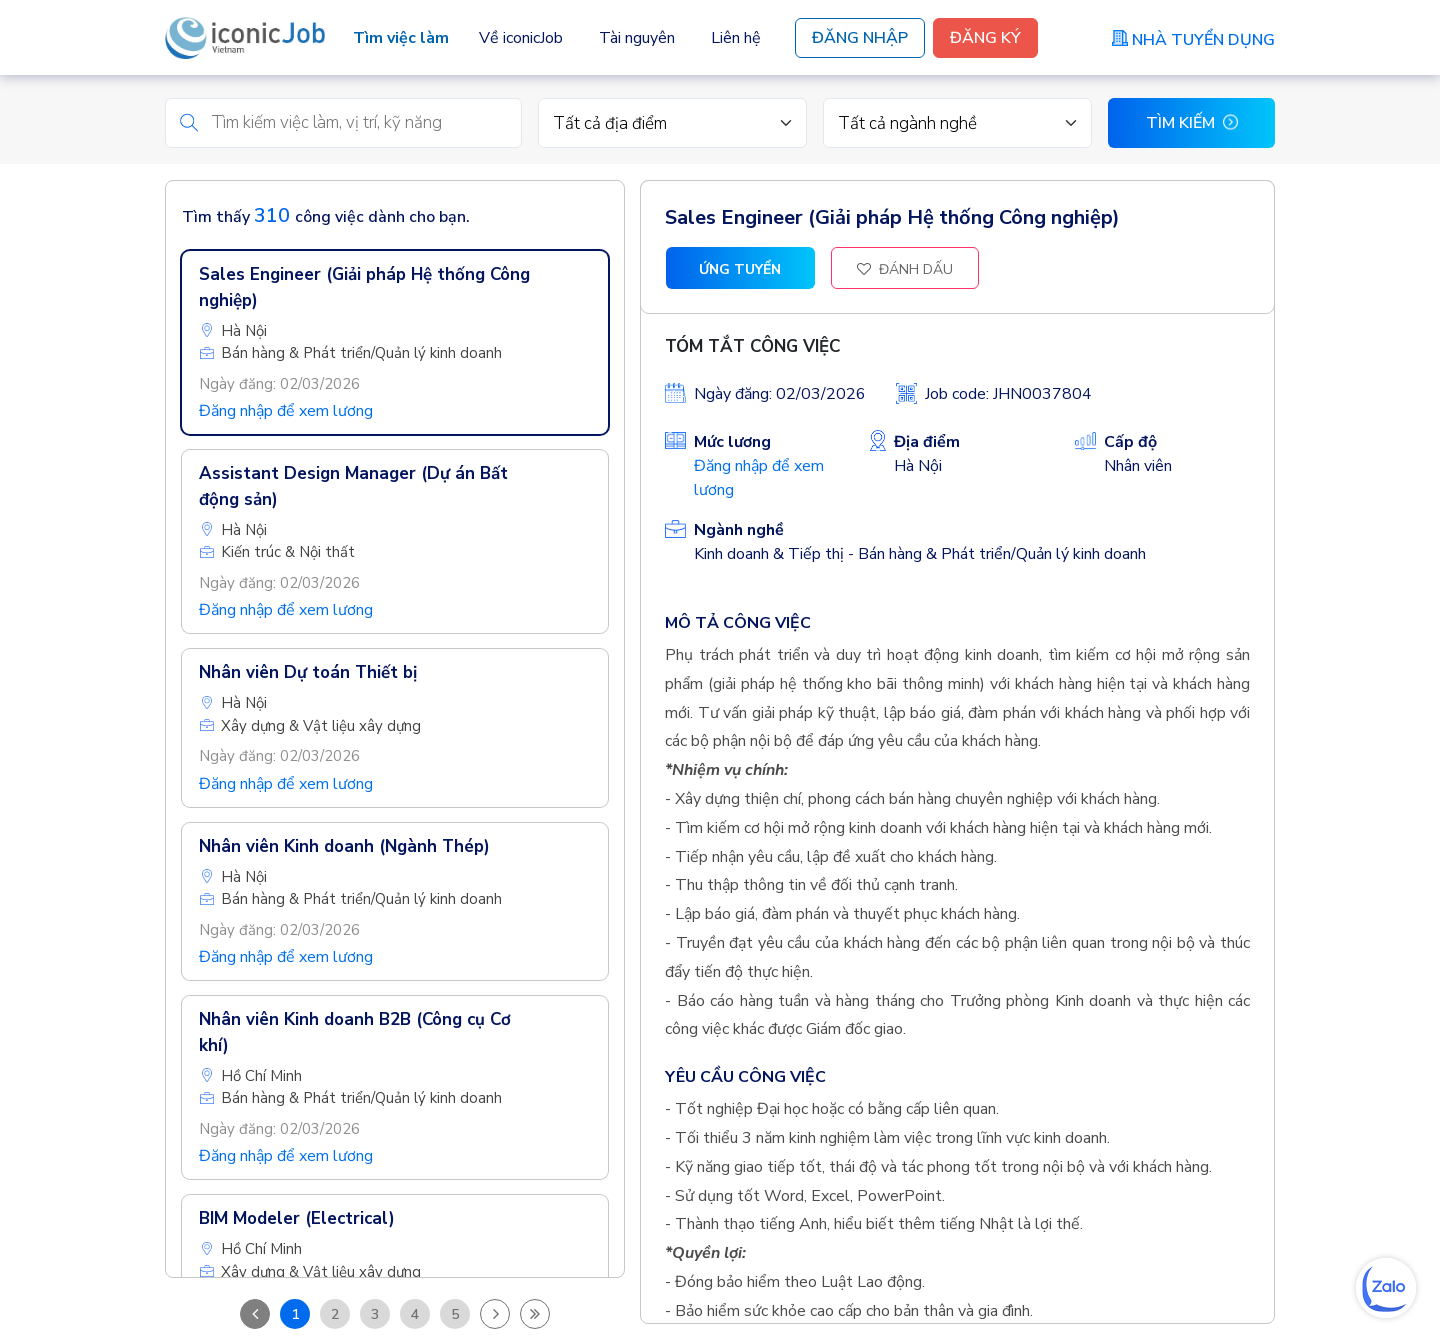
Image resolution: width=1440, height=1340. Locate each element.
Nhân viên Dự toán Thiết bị (308, 673)
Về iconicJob (521, 38)
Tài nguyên (637, 38)
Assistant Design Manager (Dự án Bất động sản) (353, 487)
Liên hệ (736, 38)
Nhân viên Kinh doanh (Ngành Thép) (344, 847)
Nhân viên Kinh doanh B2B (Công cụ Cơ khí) (355, 1033)
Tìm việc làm (401, 38)
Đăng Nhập (860, 38)
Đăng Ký (985, 38)
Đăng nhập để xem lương (286, 412)
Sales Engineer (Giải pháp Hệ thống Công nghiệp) (364, 288)
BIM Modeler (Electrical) (297, 1219)
